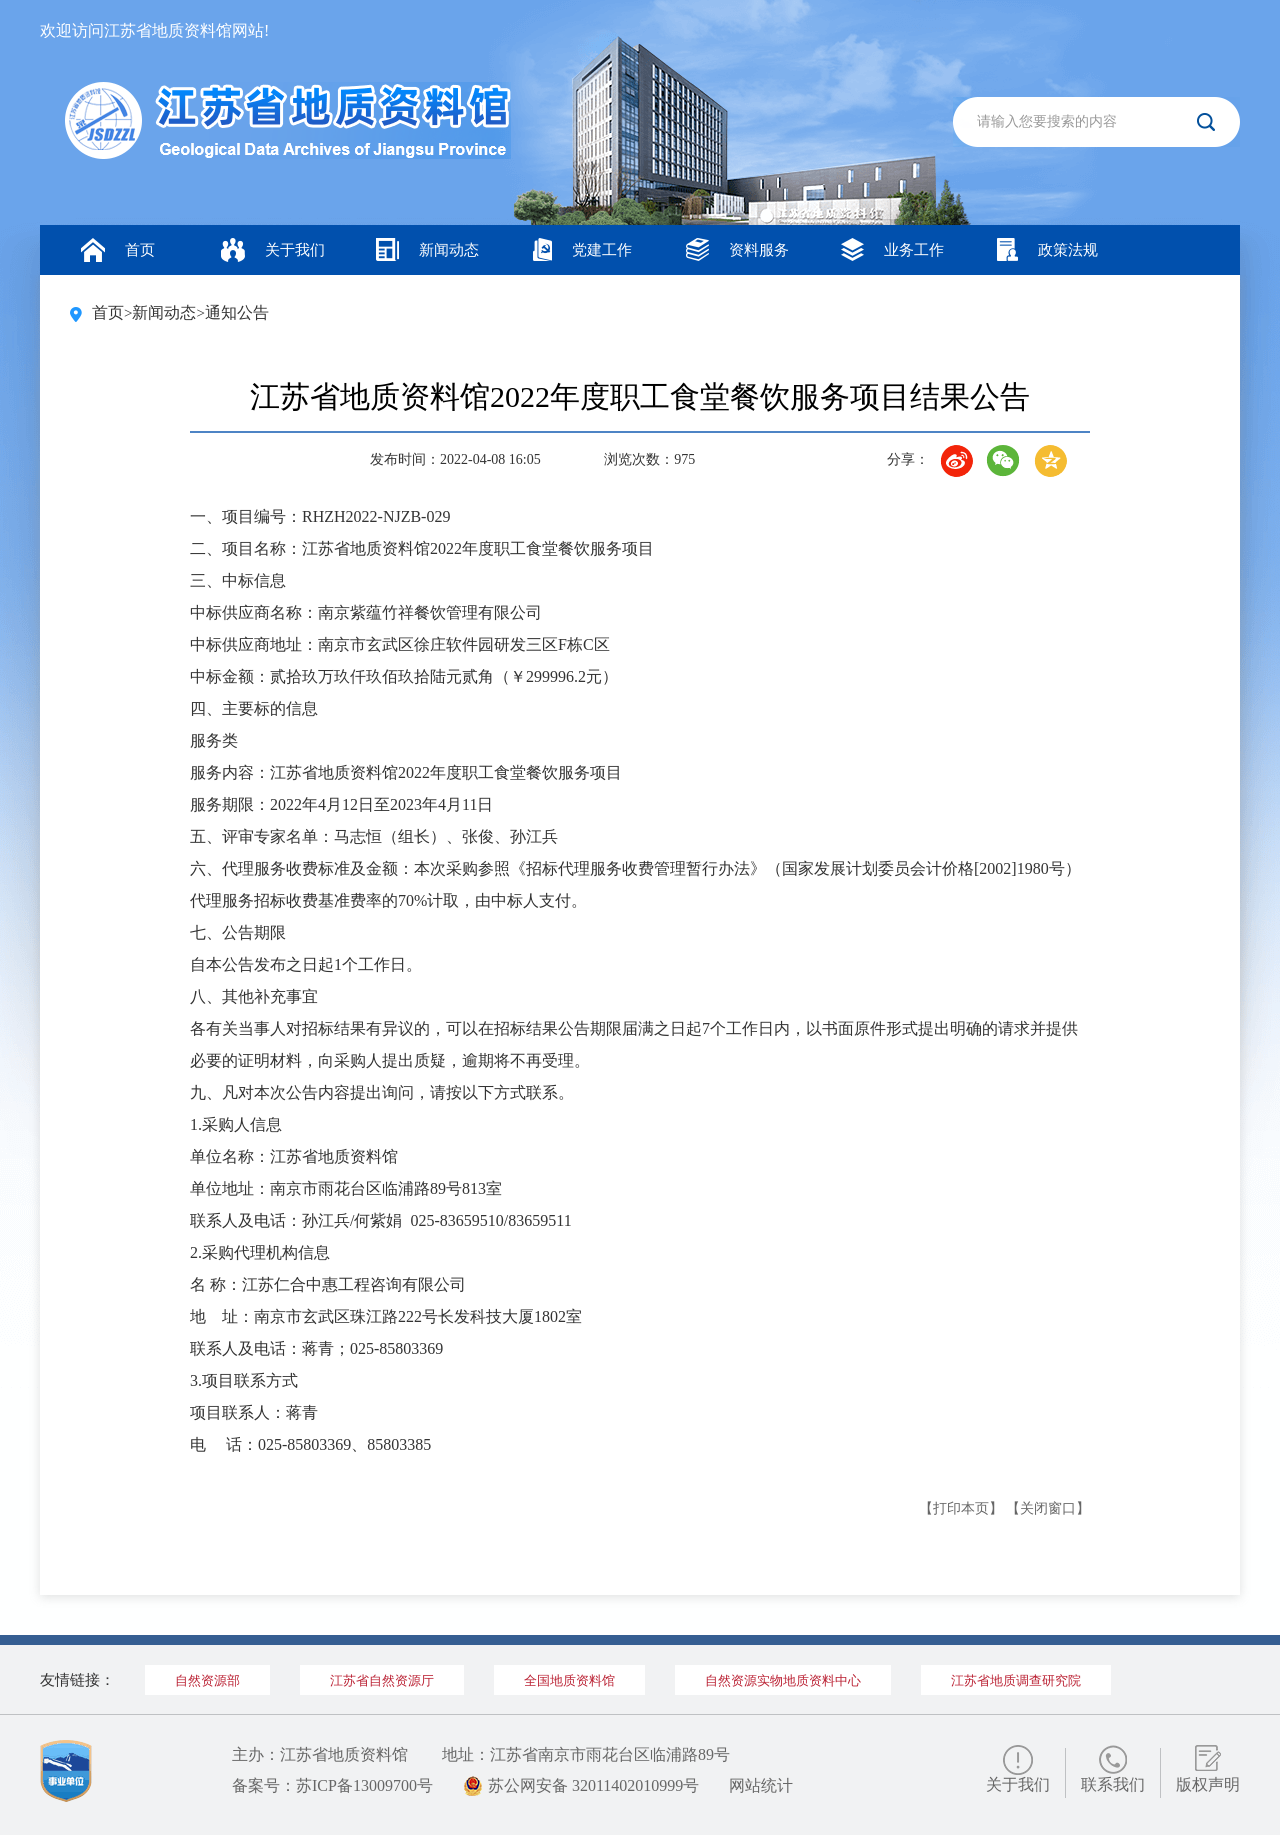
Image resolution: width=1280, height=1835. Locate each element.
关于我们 (273, 250)
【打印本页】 (961, 1508)
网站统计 (761, 1785)
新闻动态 (427, 249)
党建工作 (582, 249)
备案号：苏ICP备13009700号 (332, 1785)
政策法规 (1047, 249)
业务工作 (892, 249)
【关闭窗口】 (1048, 1508)
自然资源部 (207, 1680)
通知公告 (237, 313)
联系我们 (1113, 1784)
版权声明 (1208, 1784)
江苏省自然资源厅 (382, 1680)
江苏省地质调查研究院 (1016, 1680)
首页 (118, 250)
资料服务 (737, 249)
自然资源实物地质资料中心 (783, 1680)
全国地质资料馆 (569, 1680)
